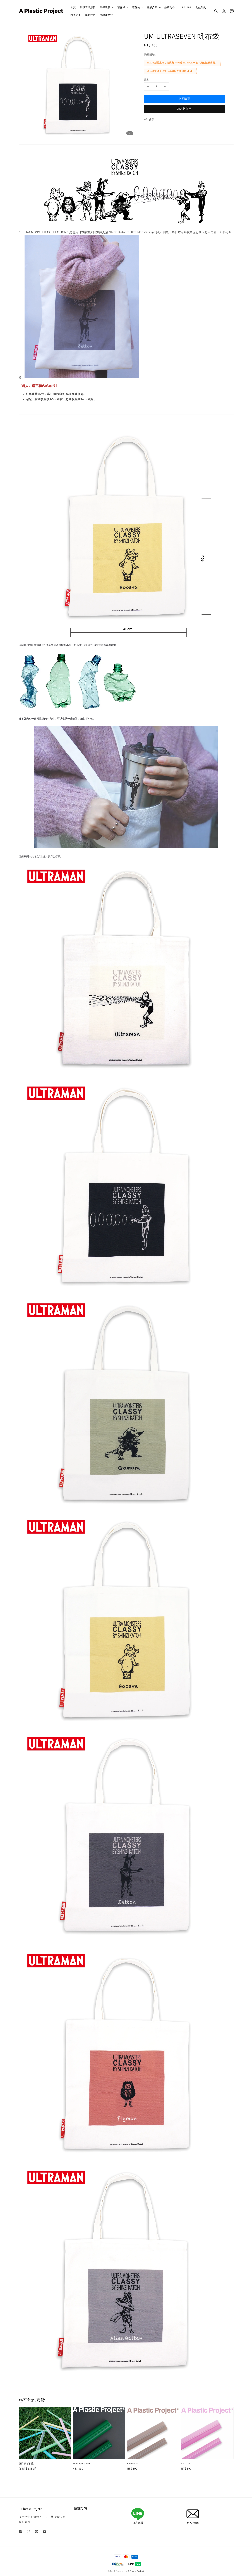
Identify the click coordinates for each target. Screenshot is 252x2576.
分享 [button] (149, 119)
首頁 (73, 7)
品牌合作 (169, 7)
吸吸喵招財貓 (88, 7)
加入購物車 (184, 108)
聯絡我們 (90, 14)
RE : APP (186, 7)
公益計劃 (201, 7)
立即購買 (184, 98)
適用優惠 (150, 55)
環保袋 (136, 7)
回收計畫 (75, 14)
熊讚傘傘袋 (106, 14)
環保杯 (121, 7)
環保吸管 (105, 7)
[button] (216, 11)
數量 (146, 79)
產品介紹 (152, 7)
